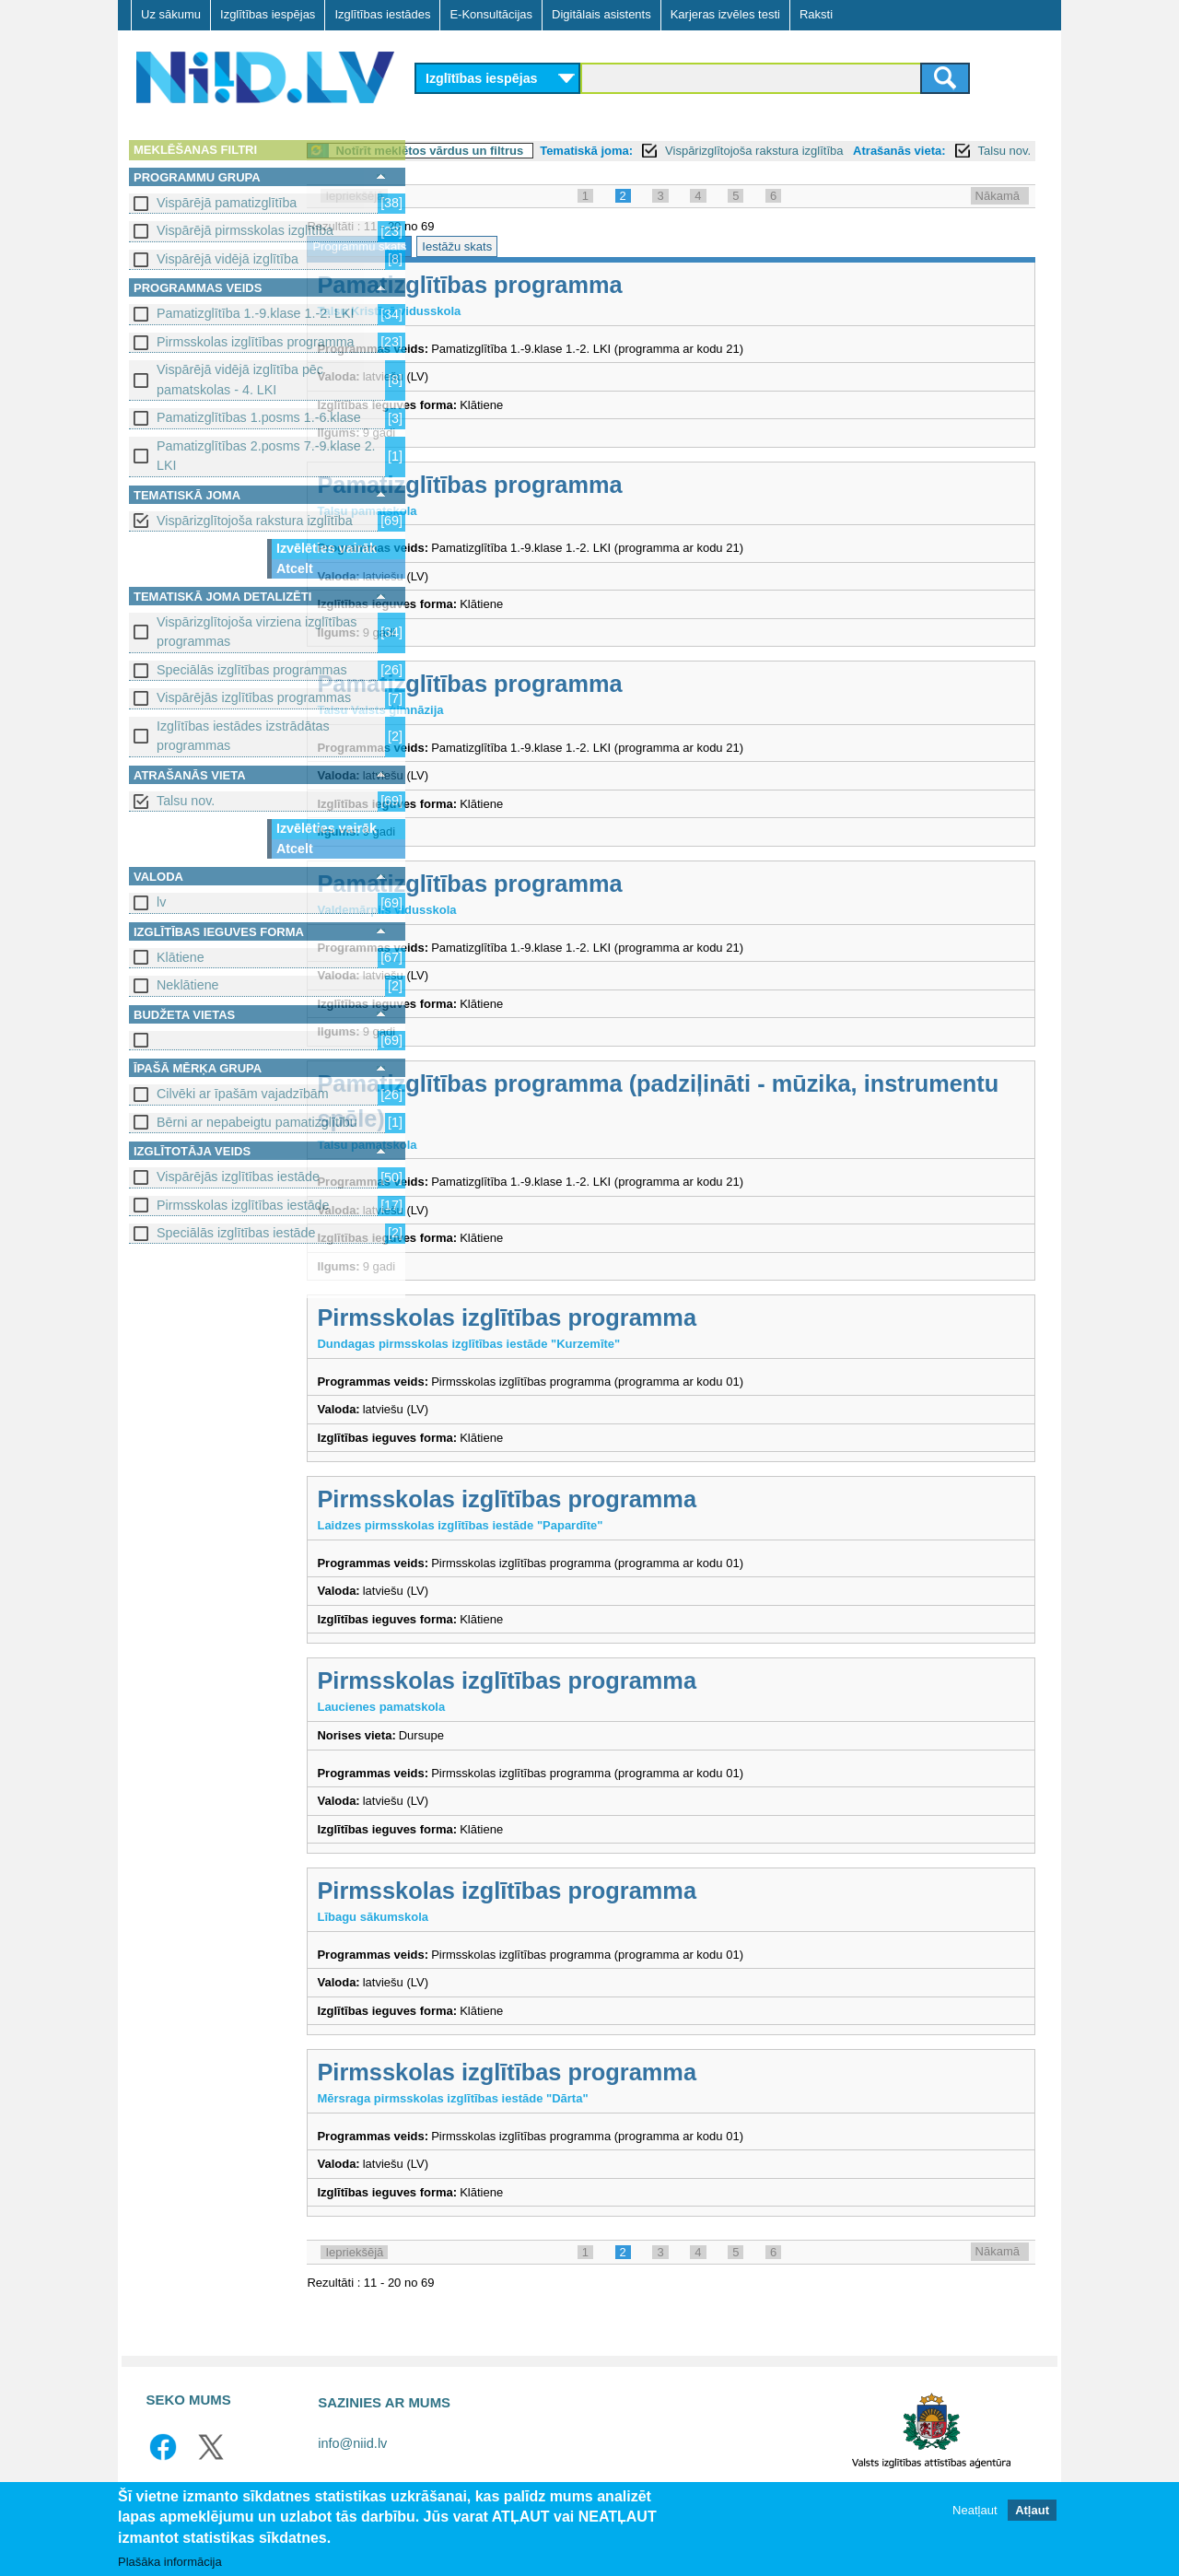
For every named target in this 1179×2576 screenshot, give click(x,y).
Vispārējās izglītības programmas (254, 697)
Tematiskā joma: (699, 151)
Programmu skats (472, 267)
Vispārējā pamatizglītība (227, 202)
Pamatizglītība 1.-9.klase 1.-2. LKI (256, 313)
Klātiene (180, 957)
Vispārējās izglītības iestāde (238, 1176)
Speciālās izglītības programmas (252, 669)
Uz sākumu (171, 14)
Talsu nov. (186, 800)
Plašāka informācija (170, 2562)
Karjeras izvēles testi (725, 14)
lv (161, 902)
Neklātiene (188, 985)
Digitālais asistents (601, 14)
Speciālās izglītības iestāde (236, 1232)
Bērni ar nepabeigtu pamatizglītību (257, 1122)
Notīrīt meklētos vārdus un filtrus (542, 151)
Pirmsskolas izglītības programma (256, 341)
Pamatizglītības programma (582, 305)
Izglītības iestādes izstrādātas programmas (243, 736)
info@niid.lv (352, 2463)
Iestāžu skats (570, 267)
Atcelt (294, 568)
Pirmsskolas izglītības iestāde (243, 1205)
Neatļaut (974, 2511)
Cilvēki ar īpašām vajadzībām (243, 1093)
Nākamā (997, 216)
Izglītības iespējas (267, 14)
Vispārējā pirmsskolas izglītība (245, 230)
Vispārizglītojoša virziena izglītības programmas (256, 632)
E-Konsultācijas (490, 14)
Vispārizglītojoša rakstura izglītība (255, 520)
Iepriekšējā (467, 216)
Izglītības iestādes (382, 14)
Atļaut (1032, 2511)
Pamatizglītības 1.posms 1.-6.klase (259, 417)
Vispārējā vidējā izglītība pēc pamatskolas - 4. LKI (240, 379)
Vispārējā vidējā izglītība (227, 259)
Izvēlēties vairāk (326, 548)
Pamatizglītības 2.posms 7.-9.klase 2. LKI (266, 456)
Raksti (816, 14)
